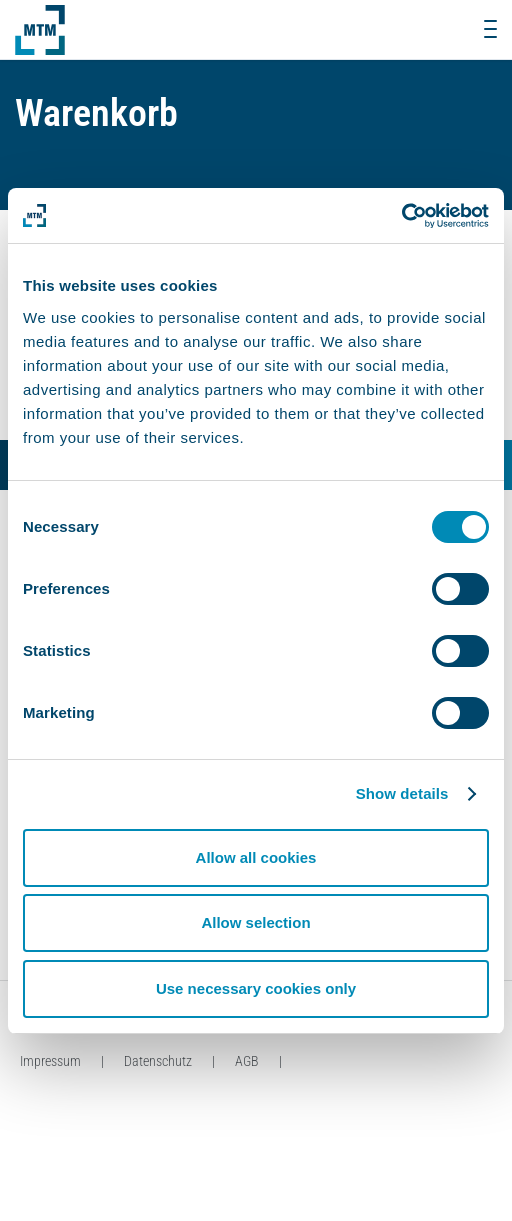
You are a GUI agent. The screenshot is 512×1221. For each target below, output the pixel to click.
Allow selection (255, 922)
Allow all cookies (256, 857)
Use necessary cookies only (256, 988)
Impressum (50, 1061)
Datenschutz (158, 1061)
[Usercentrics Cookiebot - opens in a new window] (401, 216)
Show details (402, 793)
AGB (247, 1061)
